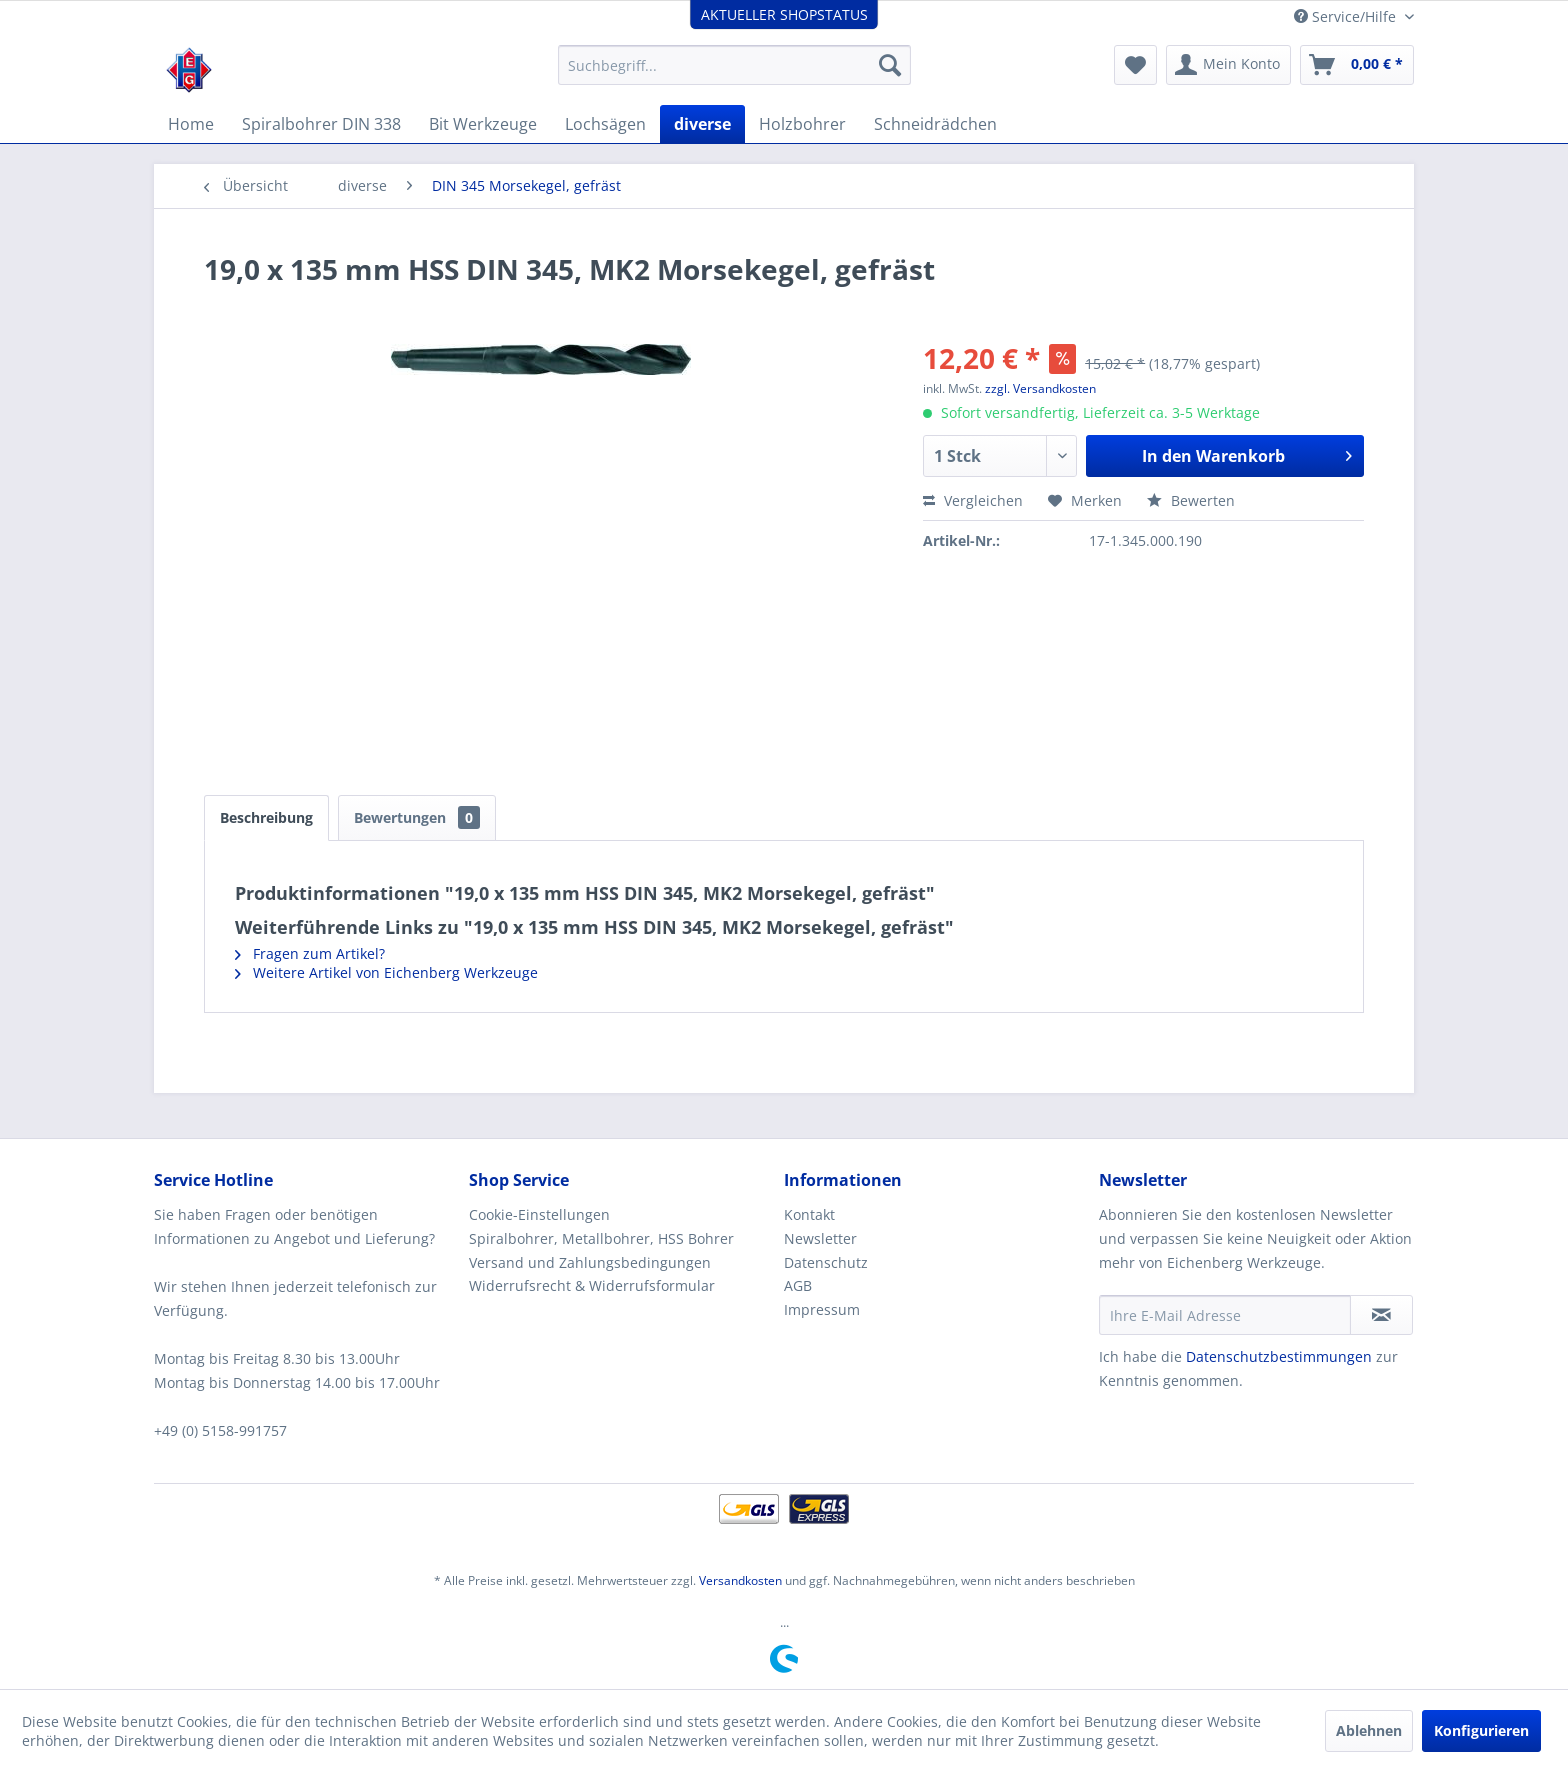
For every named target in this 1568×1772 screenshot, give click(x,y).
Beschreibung (266, 817)
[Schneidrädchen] (935, 124)
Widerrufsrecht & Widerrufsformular (592, 1285)
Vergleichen (973, 500)
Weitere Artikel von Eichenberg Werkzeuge (386, 972)
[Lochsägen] (605, 124)
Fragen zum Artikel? (310, 953)
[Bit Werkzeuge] (483, 124)
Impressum (822, 1309)
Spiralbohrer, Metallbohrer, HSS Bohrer (601, 1238)
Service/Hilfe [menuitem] (1347, 16)
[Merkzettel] (1135, 65)
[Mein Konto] (1228, 65)
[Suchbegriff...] (734, 65)
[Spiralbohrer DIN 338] (321, 124)
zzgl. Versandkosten (1040, 388)
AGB (798, 1285)
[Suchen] (890, 65)
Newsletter (820, 1238)
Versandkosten (740, 1580)
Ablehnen (1369, 1730)
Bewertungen (417, 817)
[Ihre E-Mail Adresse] (1225, 1315)
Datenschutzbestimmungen (1279, 1356)
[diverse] (702, 124)
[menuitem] (734, 65)
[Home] (191, 124)
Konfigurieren (1481, 1730)
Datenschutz (826, 1262)
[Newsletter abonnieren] (1381, 1315)
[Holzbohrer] (802, 124)
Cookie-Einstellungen (539, 1214)
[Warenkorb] (1357, 65)
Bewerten (1191, 500)
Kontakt (809, 1214)
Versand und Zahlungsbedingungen (590, 1262)
